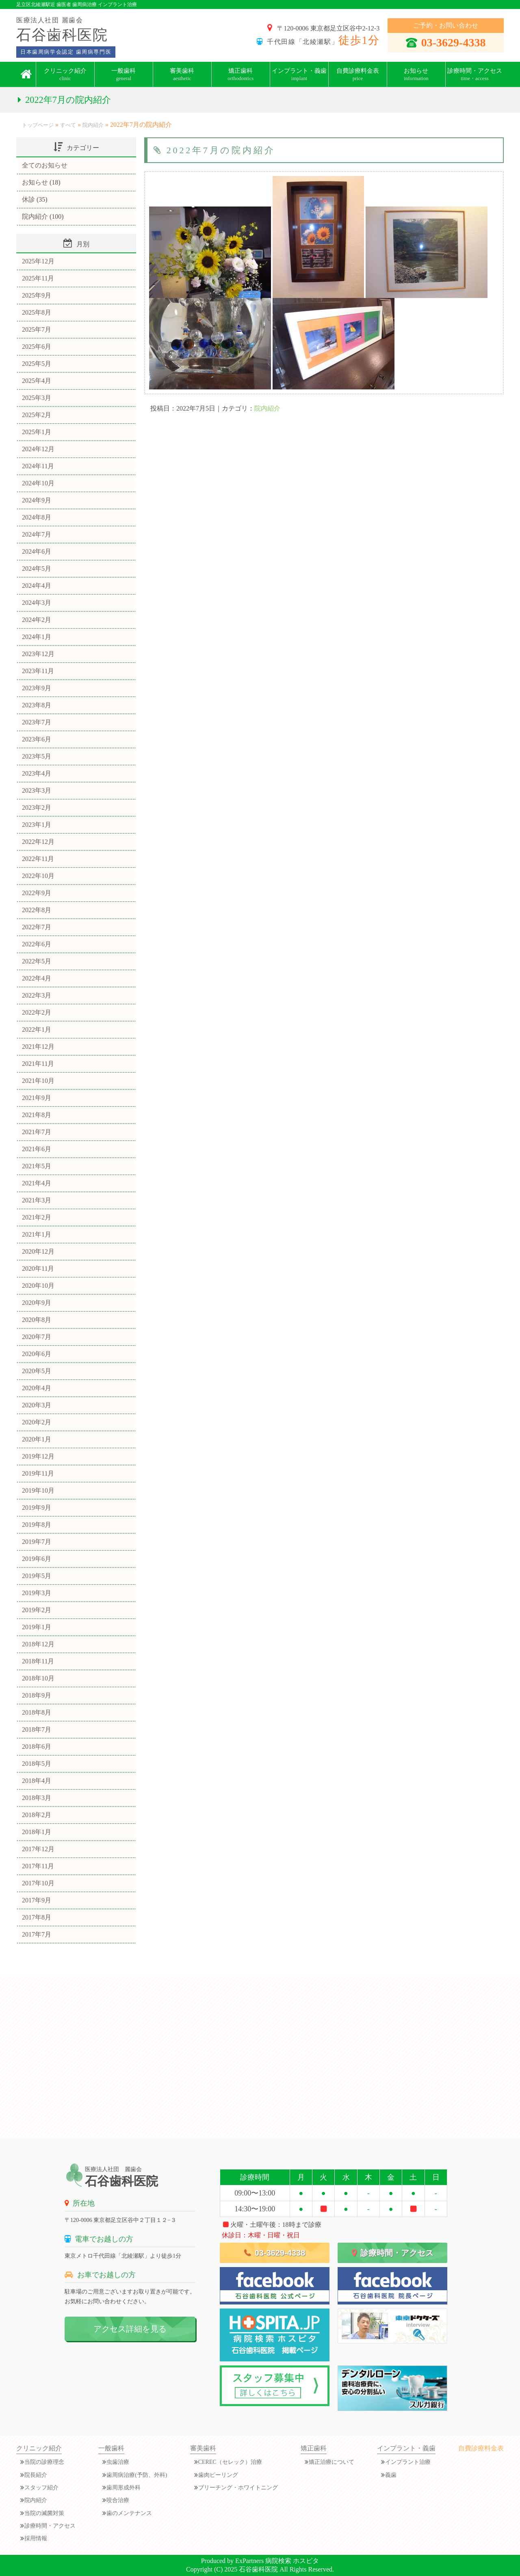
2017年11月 (38, 1866)
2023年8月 (36, 705)
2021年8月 (36, 1114)
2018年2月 (36, 1814)
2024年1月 (36, 636)
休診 (28, 199)
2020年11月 (38, 1268)
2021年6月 (36, 1149)
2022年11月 (38, 858)
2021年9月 (36, 1097)
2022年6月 (36, 944)
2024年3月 (36, 602)
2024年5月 (36, 568)
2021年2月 (36, 1217)
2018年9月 (36, 1695)
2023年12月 (38, 653)
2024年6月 (36, 551)
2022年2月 (36, 1012)
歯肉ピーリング (218, 2475)
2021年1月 (36, 1234)
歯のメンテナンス (129, 2513)
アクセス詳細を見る (130, 2328)
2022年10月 (38, 875)
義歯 (390, 2475)
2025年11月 (38, 278)
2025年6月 (36, 346)
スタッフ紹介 (41, 2488)
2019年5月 (36, 1575)
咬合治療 (117, 2500)
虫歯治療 (117, 2462)
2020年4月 (36, 1388)
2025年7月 (36, 329)
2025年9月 (36, 295)
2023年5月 (36, 756)
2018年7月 (36, 1729)
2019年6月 (36, 1558)
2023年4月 (36, 773)
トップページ (38, 125)
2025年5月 (36, 363)
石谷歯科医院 (258, 2569)
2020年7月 (36, 1336)
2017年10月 (38, 1883)
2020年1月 (36, 1439)
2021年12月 (38, 1046)
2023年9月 (36, 688)
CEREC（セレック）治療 (230, 2462)
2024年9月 (36, 500)
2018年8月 (36, 1712)
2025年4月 (36, 380)
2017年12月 (38, 1849)
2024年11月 (38, 466)
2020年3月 (36, 1405)
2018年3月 (36, 1797)
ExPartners (249, 2560)
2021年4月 (36, 1183)
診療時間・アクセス (475, 74)
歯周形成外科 (123, 2488)
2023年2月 (36, 807)
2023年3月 (36, 790)
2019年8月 (36, 1524)
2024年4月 (36, 585)
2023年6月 (36, 739)
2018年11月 (38, 1661)
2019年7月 (36, 1541)
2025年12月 (38, 261)
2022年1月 (36, 1029)
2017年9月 (36, 1900)
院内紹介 (93, 125)
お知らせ (35, 182)
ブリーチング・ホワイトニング (238, 2488)
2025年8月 (36, 312)
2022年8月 (36, 909)
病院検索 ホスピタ (292, 2560)
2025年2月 (36, 414)
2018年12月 (38, 1644)
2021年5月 (36, 1166)
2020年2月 (36, 1422)
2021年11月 (38, 1063)
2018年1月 (36, 1831)
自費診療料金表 (358, 74)
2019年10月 (38, 1490)
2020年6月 (36, 1353)
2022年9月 (36, 892)
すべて (68, 125)
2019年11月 (38, 1473)
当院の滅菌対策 (44, 2513)
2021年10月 (38, 1080)
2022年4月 (36, 978)
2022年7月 (36, 927)
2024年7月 (36, 534)
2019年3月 (36, 1592)
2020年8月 (36, 1319)
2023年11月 (38, 670)
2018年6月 (36, 1746)
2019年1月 (36, 1627)
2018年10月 (38, 1678)
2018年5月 (36, 1763)
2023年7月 (36, 722)
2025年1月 (36, 431)
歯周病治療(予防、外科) (136, 2475)
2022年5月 (36, 961)
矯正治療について (331, 2462)
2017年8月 (36, 1917)
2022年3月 (36, 995)
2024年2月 (36, 619)
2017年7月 (36, 1934)
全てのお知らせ (44, 165)
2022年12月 (38, 841)
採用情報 (35, 2538)
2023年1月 (36, 824)
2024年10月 (38, 483)
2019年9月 (36, 1507)
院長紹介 (35, 2475)
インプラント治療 (408, 2462)
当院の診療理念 (44, 2462)
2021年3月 (36, 1200)
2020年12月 (38, 1251)
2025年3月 (36, 397)
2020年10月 (38, 1285)
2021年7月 (36, 1131)
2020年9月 (36, 1302)
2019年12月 (38, 1456)
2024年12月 (38, 449)
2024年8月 (36, 517)
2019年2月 (36, 1609)
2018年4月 (36, 1780)
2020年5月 (36, 1370)
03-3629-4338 (446, 42)
